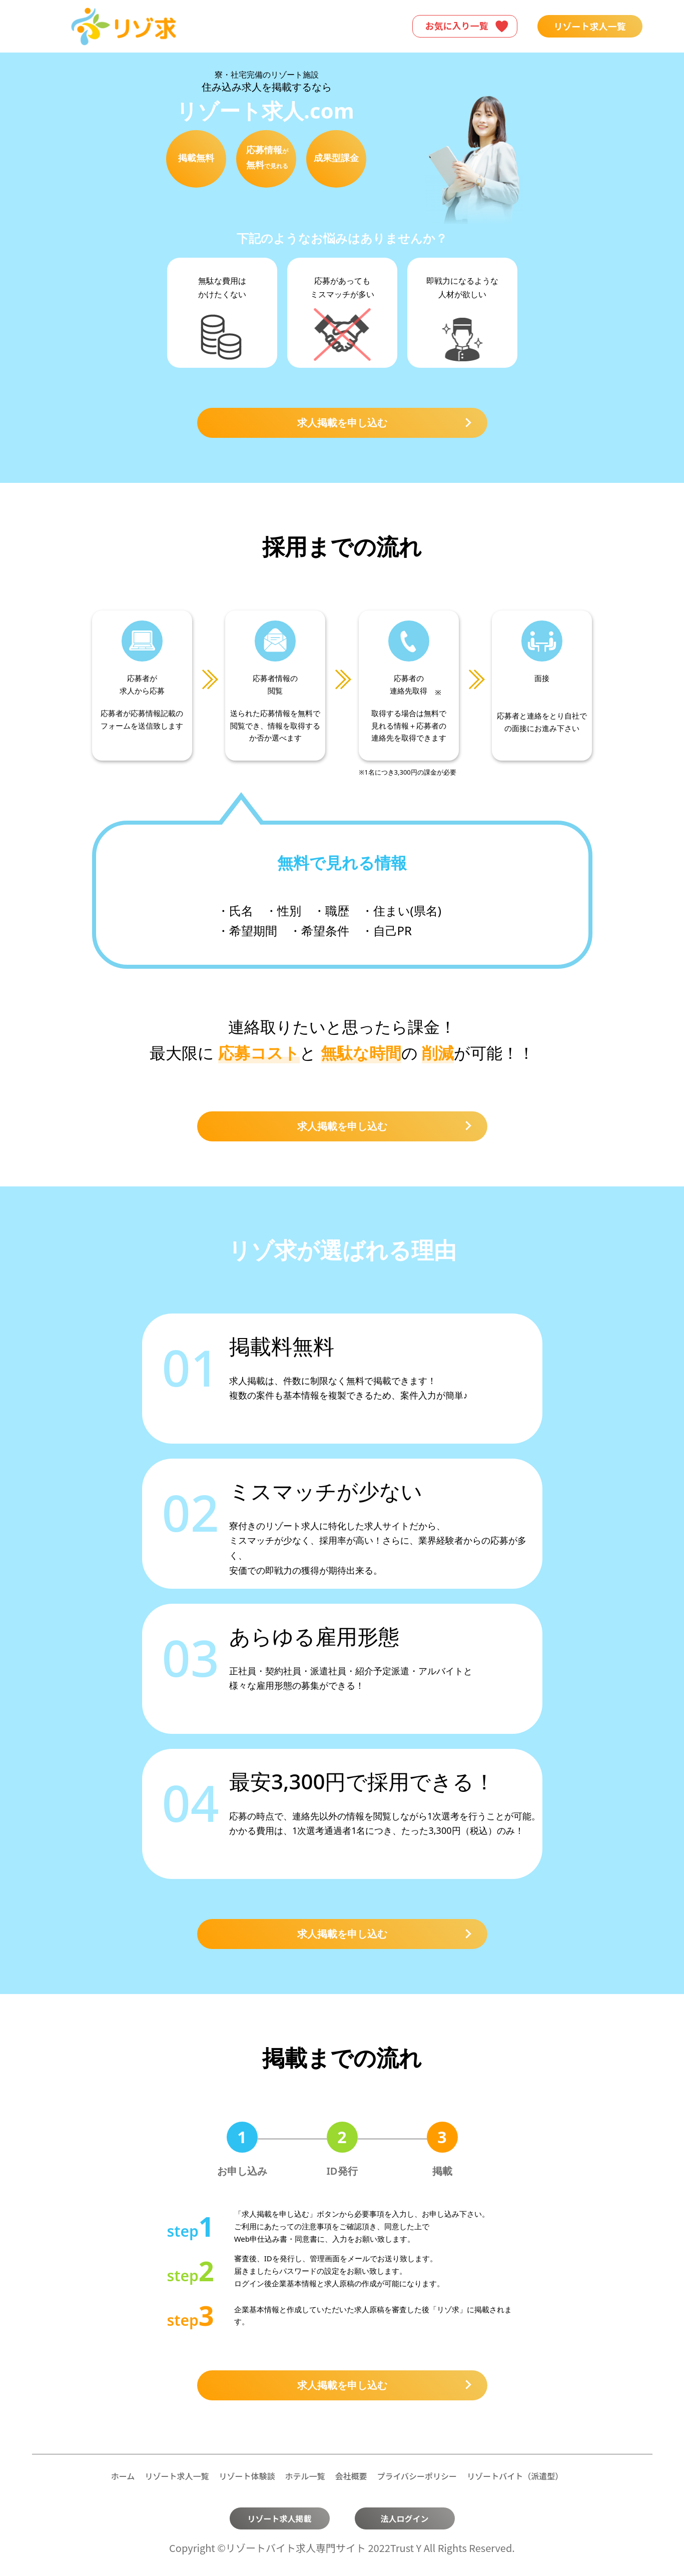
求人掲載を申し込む (384, 422)
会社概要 (351, 2476)
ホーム (123, 2476)
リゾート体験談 (247, 2476)
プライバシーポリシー (417, 2476)
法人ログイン (404, 2518)
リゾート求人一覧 (590, 26)
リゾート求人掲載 (279, 2518)
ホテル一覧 (305, 2476)
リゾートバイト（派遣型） (515, 2476)
